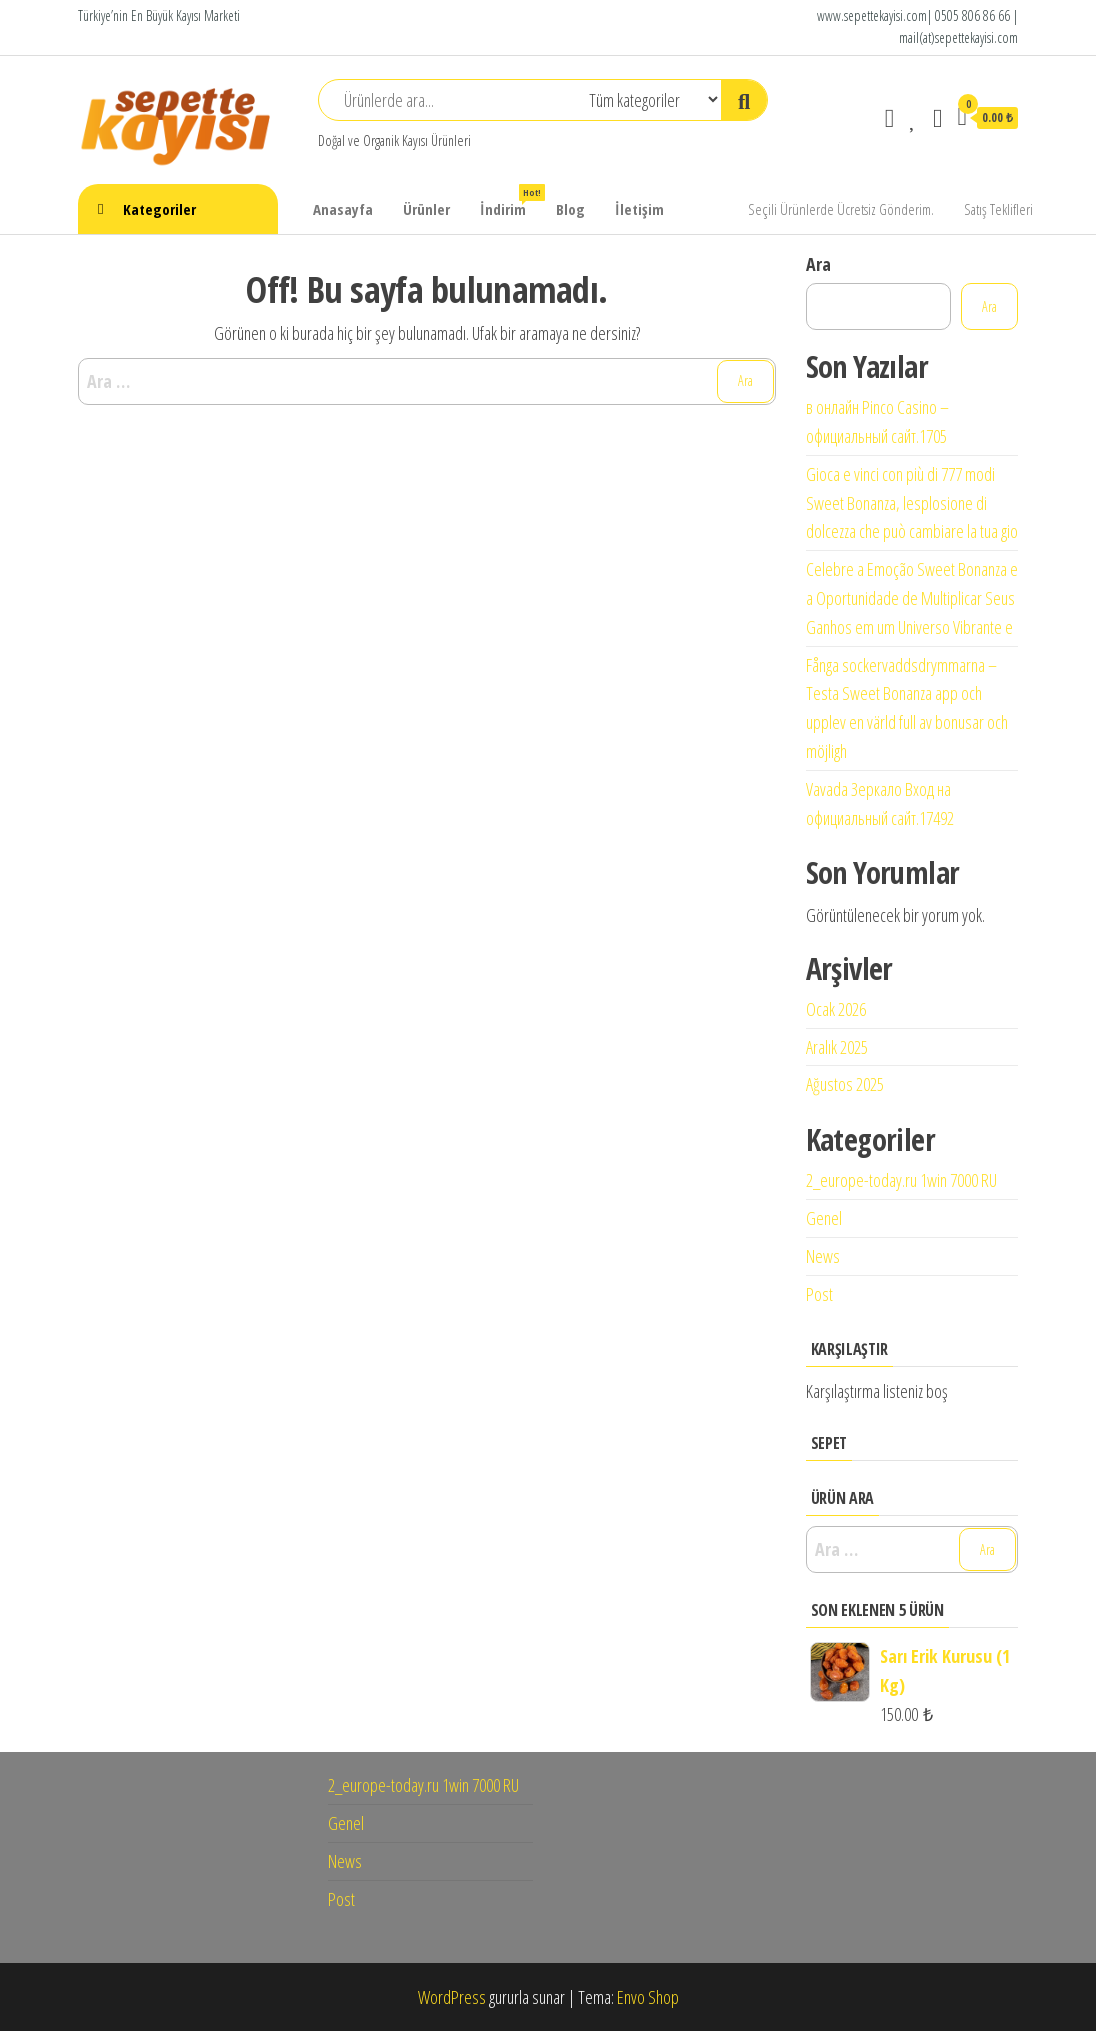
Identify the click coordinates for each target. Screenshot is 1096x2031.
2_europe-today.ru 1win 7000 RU (901, 1180)
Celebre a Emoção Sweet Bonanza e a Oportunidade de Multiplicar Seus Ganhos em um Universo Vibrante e (912, 598)
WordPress (452, 1997)
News (823, 1256)
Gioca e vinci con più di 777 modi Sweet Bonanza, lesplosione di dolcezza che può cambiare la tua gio (912, 503)
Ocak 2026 (836, 1009)
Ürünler (426, 209)
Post (819, 1294)
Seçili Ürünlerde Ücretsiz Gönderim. (841, 209)
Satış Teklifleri (998, 209)
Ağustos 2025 (845, 1084)
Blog (570, 209)
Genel (824, 1218)
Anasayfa (343, 209)
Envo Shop (648, 1997)
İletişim (639, 209)
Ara (818, 264)
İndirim (510, 201)
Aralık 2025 (837, 1047)
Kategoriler (159, 209)
